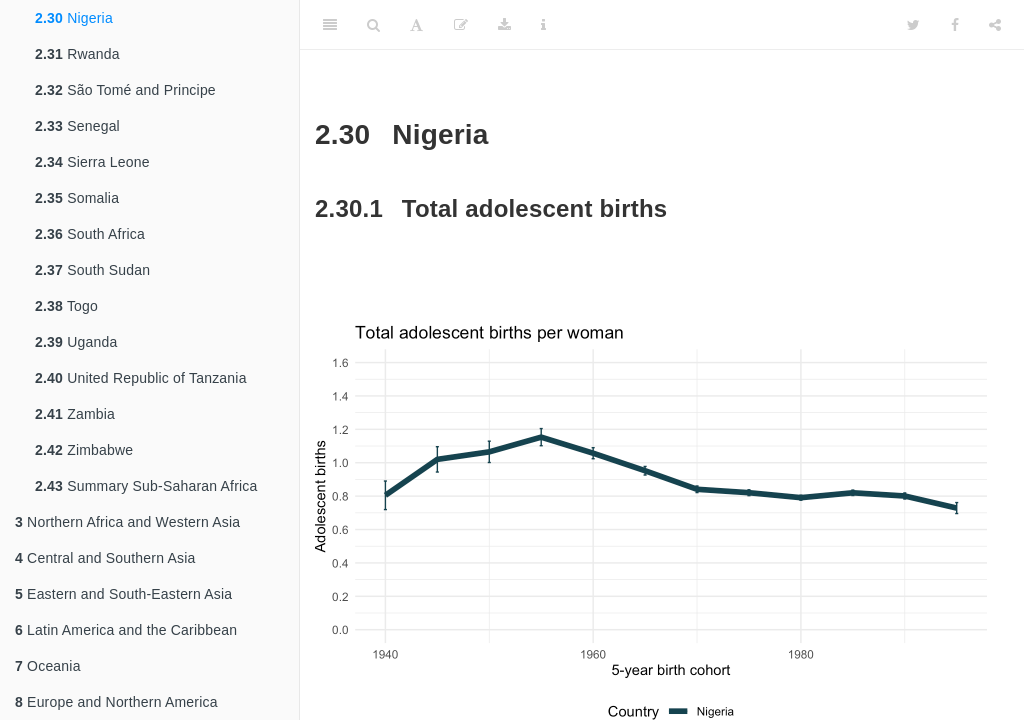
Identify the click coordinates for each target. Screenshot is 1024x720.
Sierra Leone (92, 162)
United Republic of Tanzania (141, 378)
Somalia (77, 198)
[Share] (995, 25)
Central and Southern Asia (105, 558)
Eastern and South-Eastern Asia (123, 594)
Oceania (48, 666)
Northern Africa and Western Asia (127, 522)
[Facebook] (955, 25)
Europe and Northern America (116, 702)
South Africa (90, 234)
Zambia (75, 414)
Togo (66, 306)
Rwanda (77, 54)
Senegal (77, 126)
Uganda (76, 342)
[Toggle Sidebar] (330, 25)
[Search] (373, 25)
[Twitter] (913, 25)
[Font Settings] (416, 25)
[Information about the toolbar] (543, 25)
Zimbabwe (84, 450)
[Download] (504, 25)
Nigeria (74, 18)
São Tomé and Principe (125, 90)
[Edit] (461, 25)
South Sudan (92, 270)
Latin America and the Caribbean (126, 630)
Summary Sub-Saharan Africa (146, 486)
